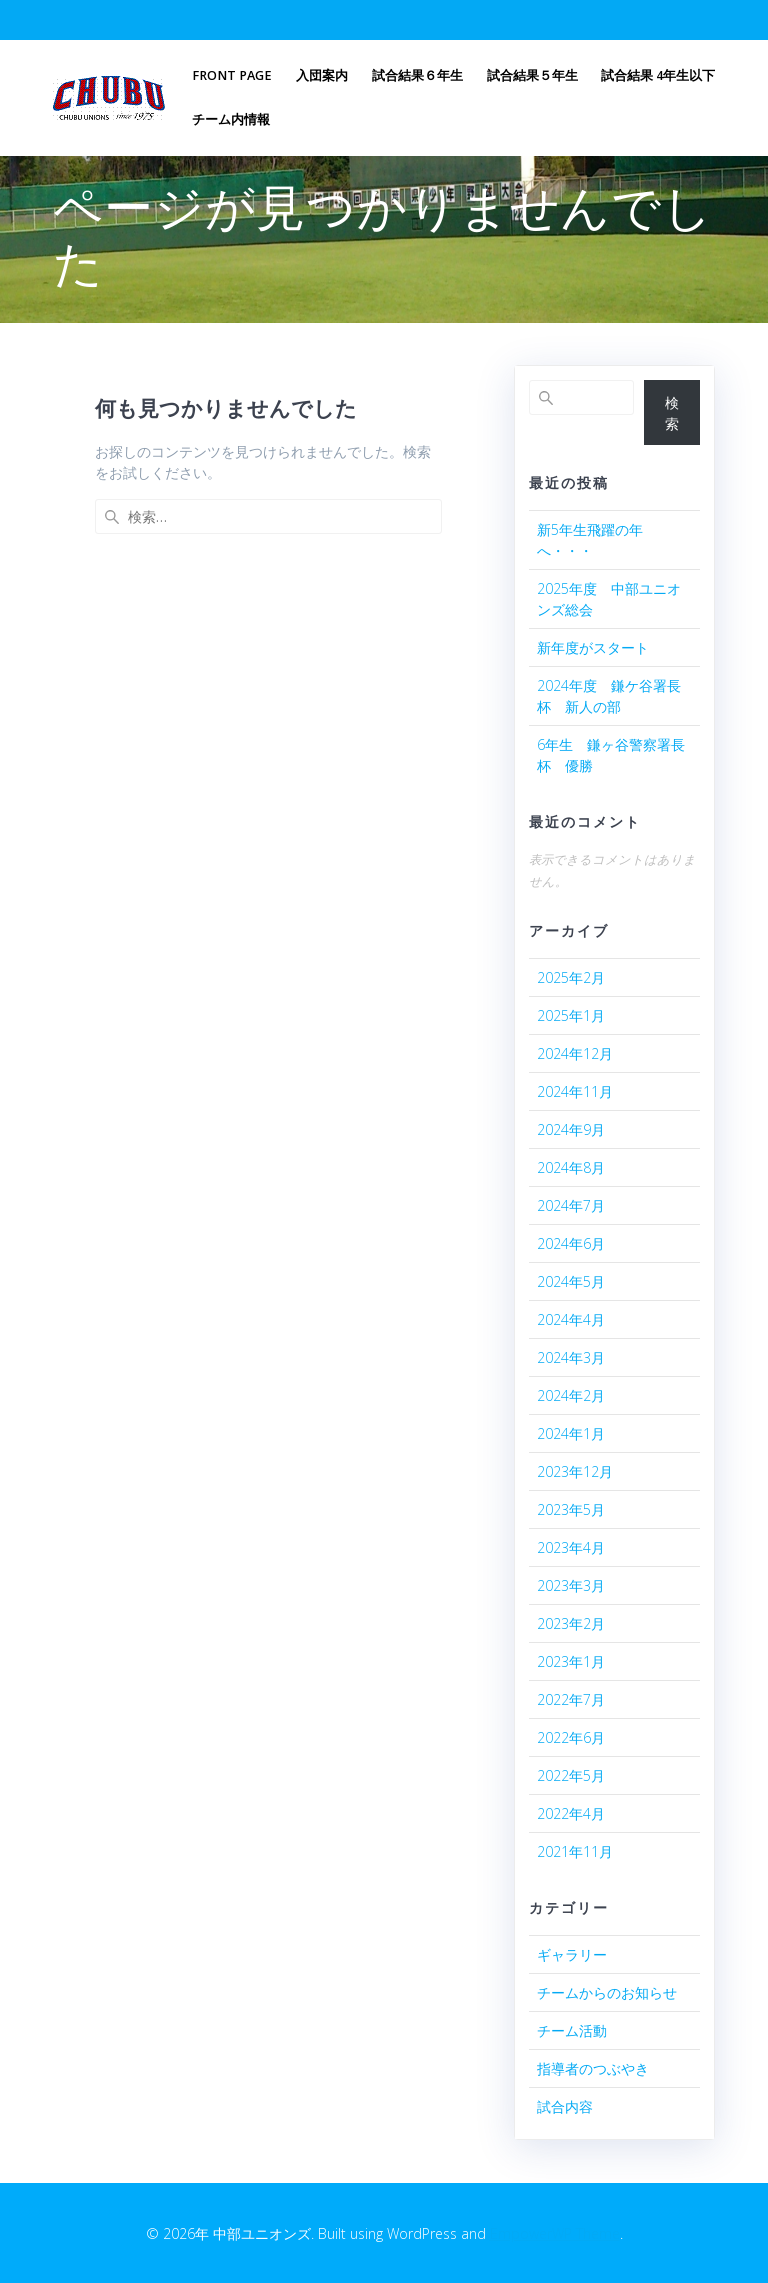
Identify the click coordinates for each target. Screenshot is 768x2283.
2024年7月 (571, 1205)
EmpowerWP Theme (555, 2233)
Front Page (232, 75)
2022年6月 (571, 1737)
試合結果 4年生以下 (658, 75)
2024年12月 (575, 1053)
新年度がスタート (593, 647)
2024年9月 (571, 1129)
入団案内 (322, 75)
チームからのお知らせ (607, 1992)
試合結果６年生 (417, 75)
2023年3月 (571, 1585)
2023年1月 (571, 1661)
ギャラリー (572, 1954)
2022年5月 (571, 1775)
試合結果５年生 (532, 75)
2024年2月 (571, 1395)
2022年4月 (571, 1813)
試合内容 (565, 2106)
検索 (672, 413)
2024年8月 (571, 1167)
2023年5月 (571, 1509)
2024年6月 (571, 1243)
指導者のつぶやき (593, 2068)
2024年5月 (571, 1281)
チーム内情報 (231, 119)
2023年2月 (571, 1623)
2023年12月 (575, 1471)
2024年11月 (575, 1091)
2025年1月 (571, 1015)
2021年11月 (575, 1851)
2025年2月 (571, 977)
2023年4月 (571, 1547)
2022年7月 (571, 1699)
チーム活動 (572, 2030)
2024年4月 (571, 1319)
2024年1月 (571, 1433)
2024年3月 (571, 1357)
